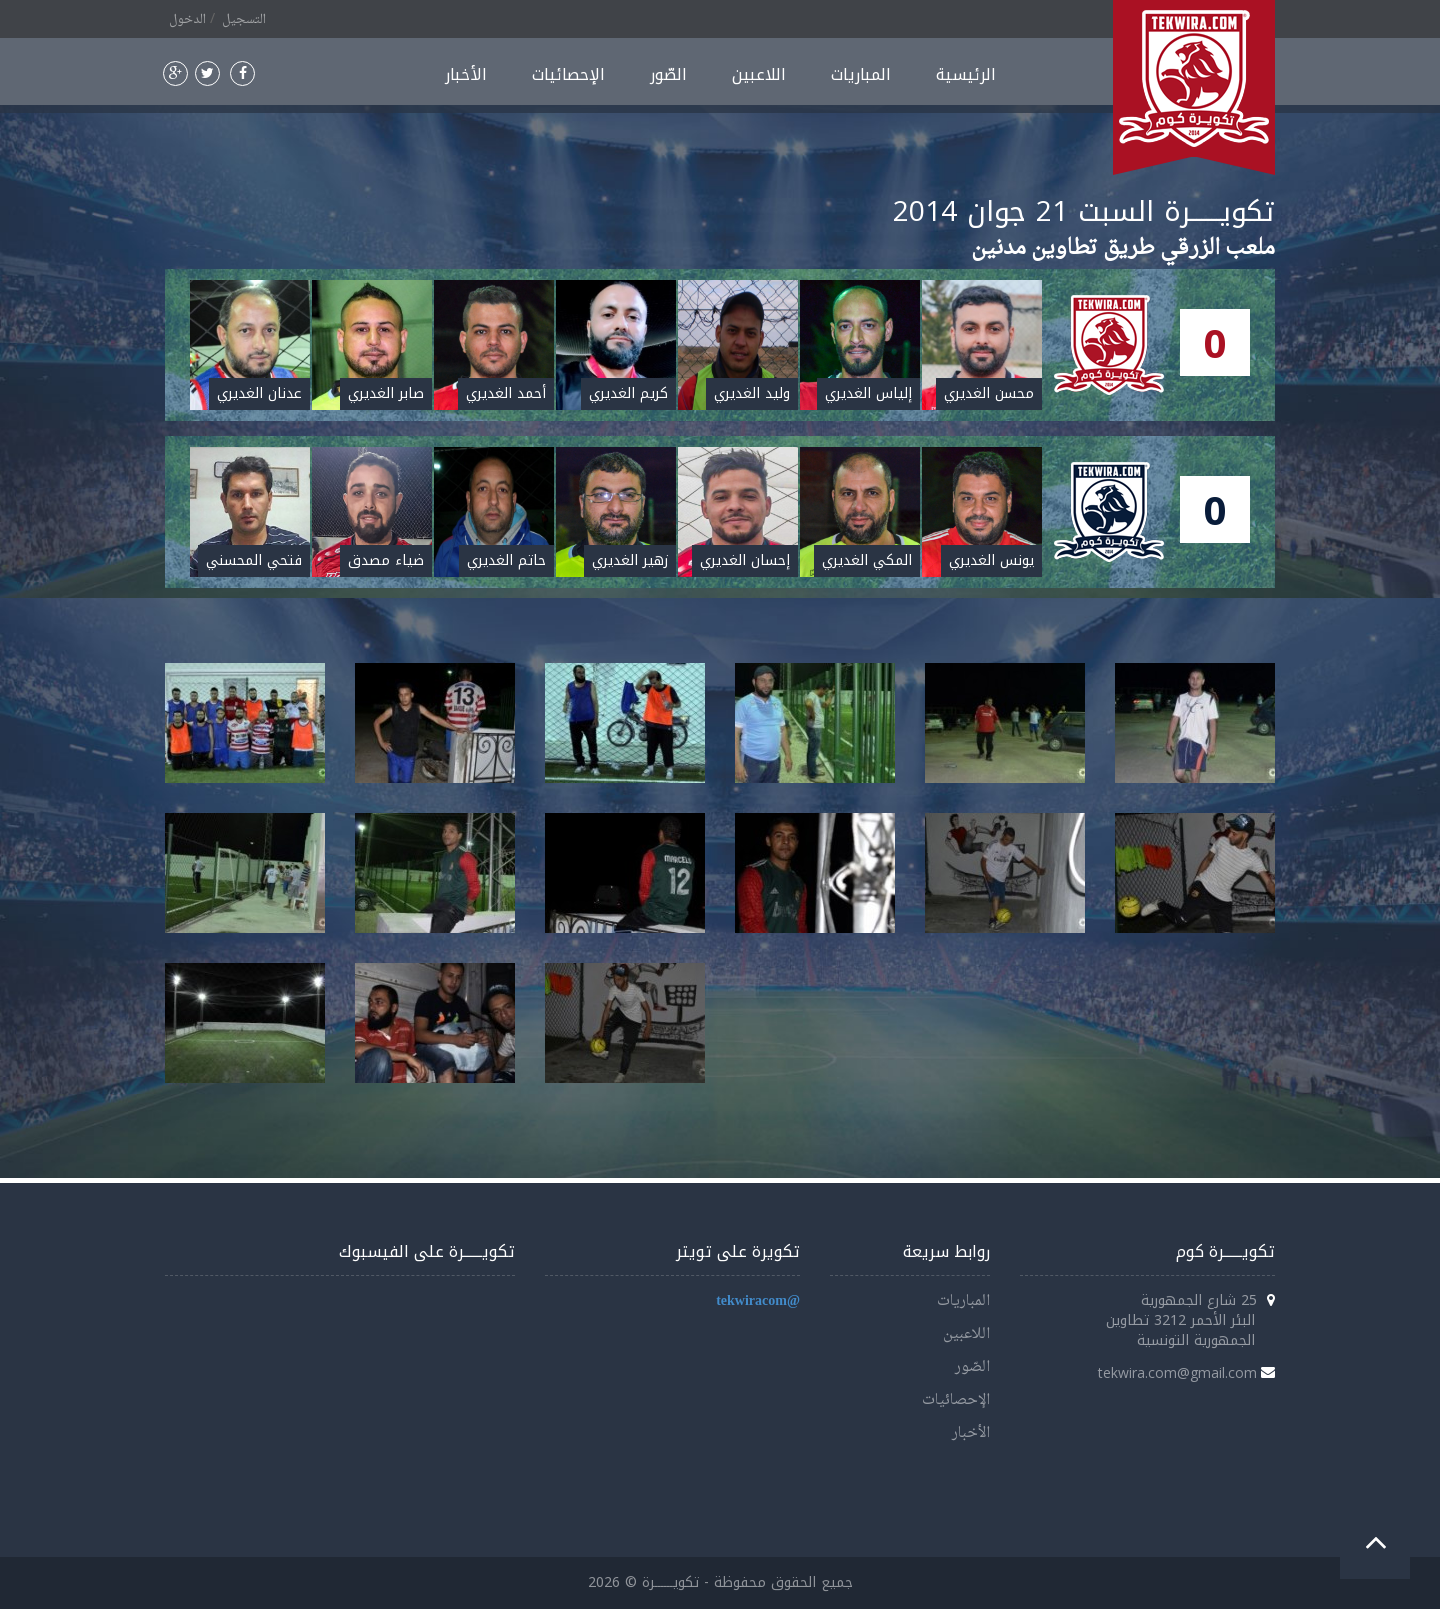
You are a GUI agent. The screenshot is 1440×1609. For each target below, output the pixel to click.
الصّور (668, 74)
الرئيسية (966, 74)
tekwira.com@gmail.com (1177, 1372)
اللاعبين (759, 74)
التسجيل (244, 20)
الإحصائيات (568, 74)
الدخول (187, 20)
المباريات (861, 74)
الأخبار (466, 74)
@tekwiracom (758, 1301)
